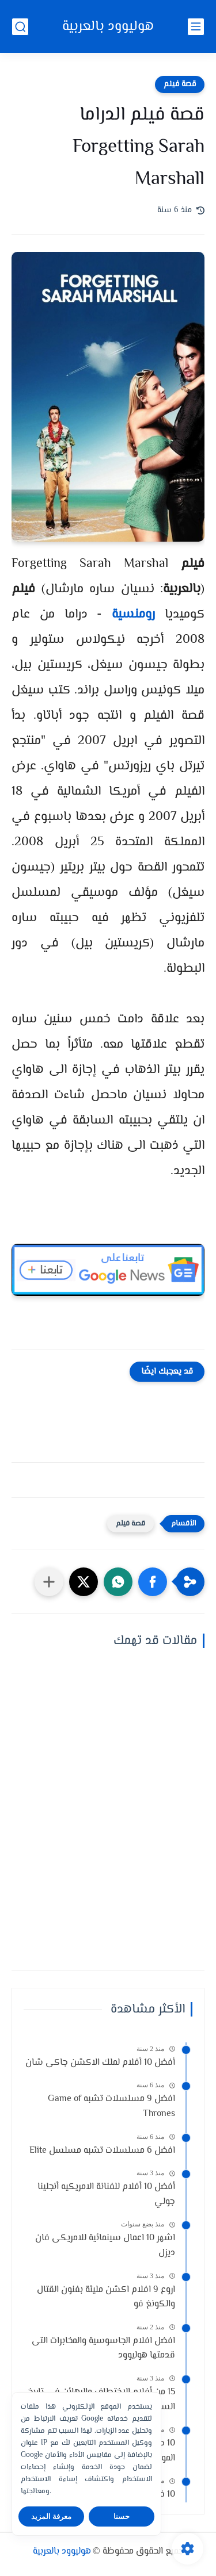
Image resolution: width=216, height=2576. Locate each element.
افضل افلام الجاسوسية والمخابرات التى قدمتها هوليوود (103, 2348)
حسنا (121, 2516)
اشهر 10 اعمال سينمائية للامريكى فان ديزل (105, 2245)
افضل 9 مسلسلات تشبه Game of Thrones (111, 2106)
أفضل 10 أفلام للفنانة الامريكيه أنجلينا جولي (106, 2194)
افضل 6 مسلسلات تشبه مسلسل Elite (102, 2151)
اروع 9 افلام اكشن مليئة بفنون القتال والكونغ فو (106, 2297)
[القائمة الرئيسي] (195, 27)
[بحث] (20, 27)
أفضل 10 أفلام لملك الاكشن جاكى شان (100, 2063)
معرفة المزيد (51, 2516)
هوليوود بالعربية (108, 26)
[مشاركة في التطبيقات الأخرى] (49, 1581)
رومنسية (133, 614)
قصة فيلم (180, 84)
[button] (152, 1581)
